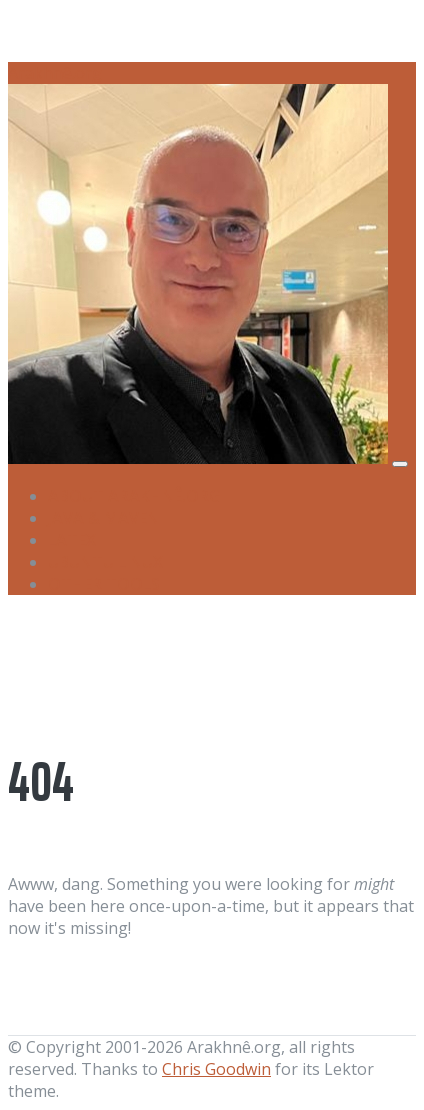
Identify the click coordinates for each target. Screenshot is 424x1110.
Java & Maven (103, 518)
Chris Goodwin (216, 1069)
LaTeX (72, 540)
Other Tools (104, 584)
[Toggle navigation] (400, 464)
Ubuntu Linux (105, 562)
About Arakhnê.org (134, 496)
